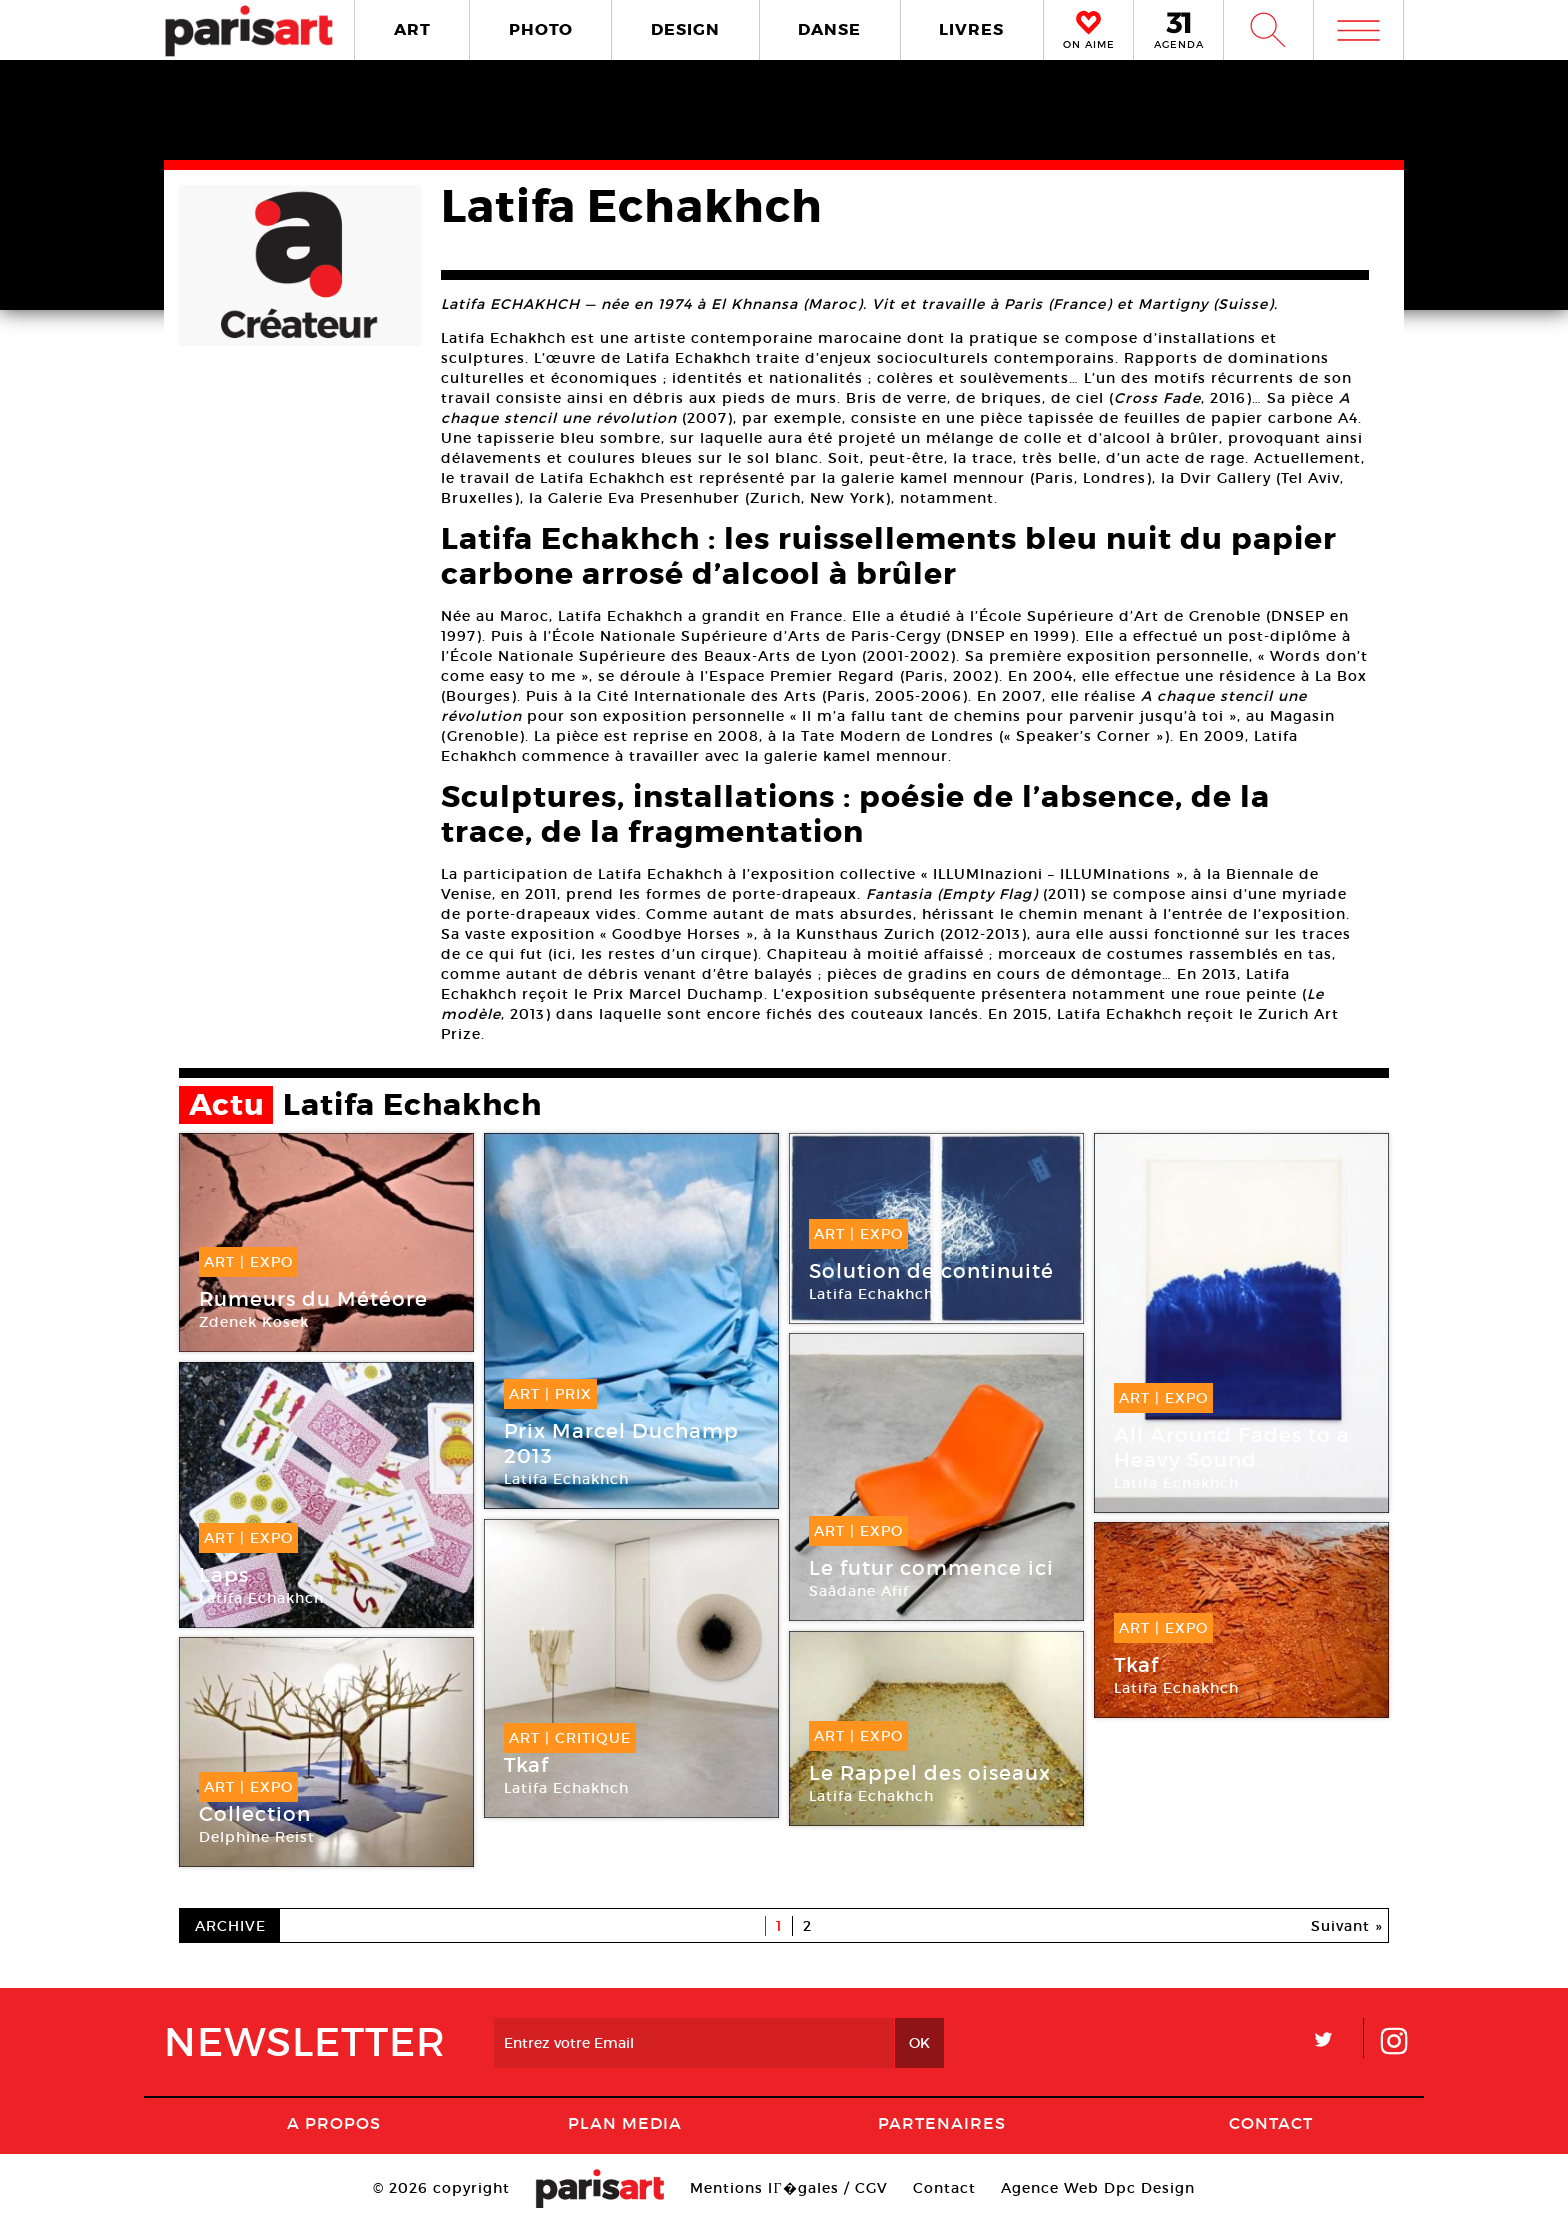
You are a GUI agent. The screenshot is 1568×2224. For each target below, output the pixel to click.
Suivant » (1347, 1926)
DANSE (829, 29)
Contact (1271, 2123)
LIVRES (971, 29)
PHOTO (541, 29)
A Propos (334, 2123)
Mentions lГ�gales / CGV (788, 2188)
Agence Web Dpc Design (1098, 2188)
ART (412, 29)
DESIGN (685, 29)
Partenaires (942, 2123)
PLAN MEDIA (625, 2123)
